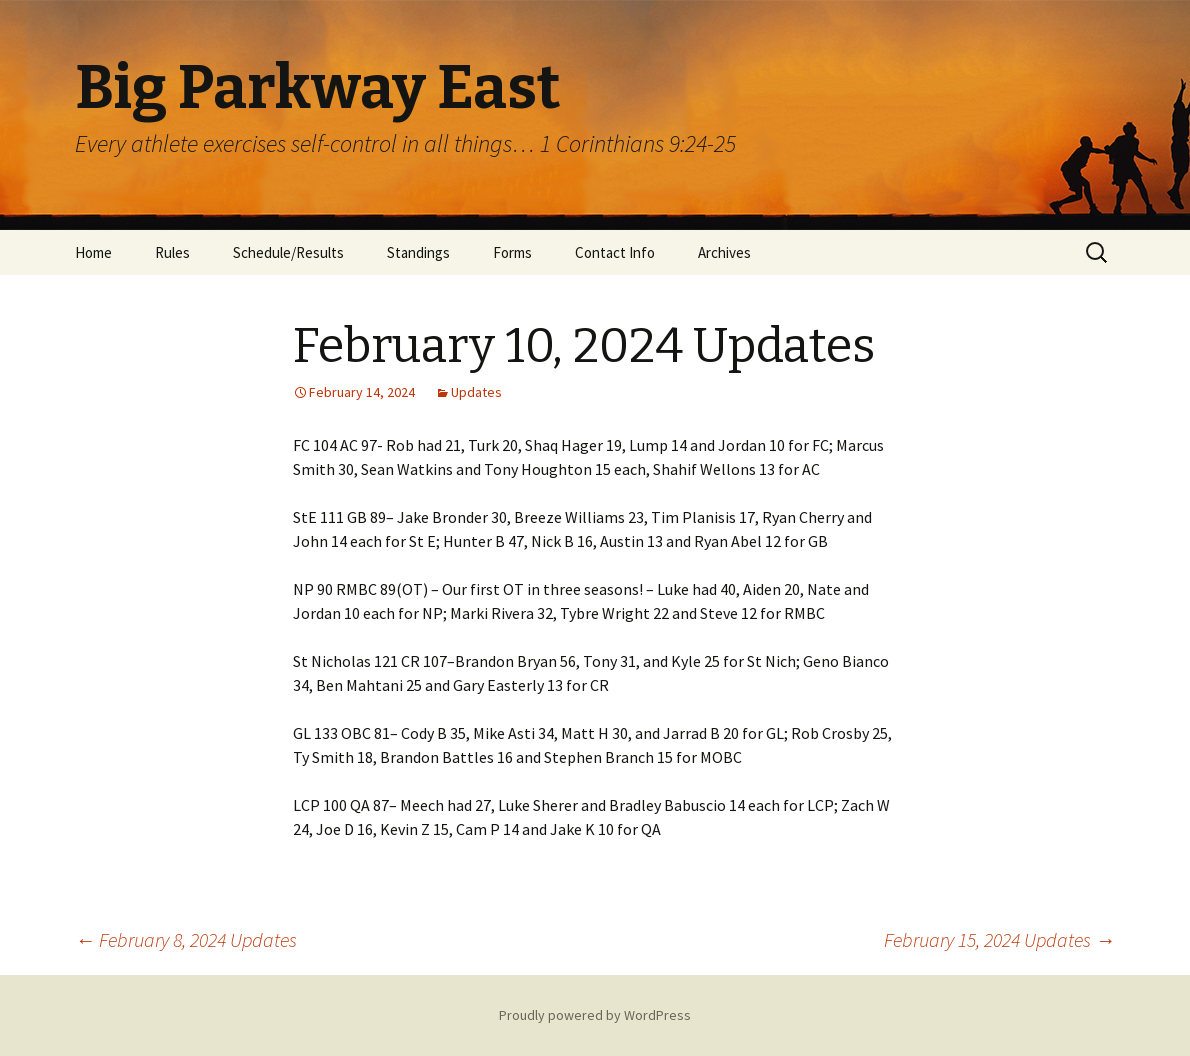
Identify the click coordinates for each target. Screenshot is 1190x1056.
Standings (418, 252)
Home (93, 252)
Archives (724, 252)
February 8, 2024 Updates (186, 939)
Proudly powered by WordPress (595, 1015)
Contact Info (615, 252)
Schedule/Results (288, 252)
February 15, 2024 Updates (999, 939)
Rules (172, 252)
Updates (476, 392)
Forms (512, 252)
